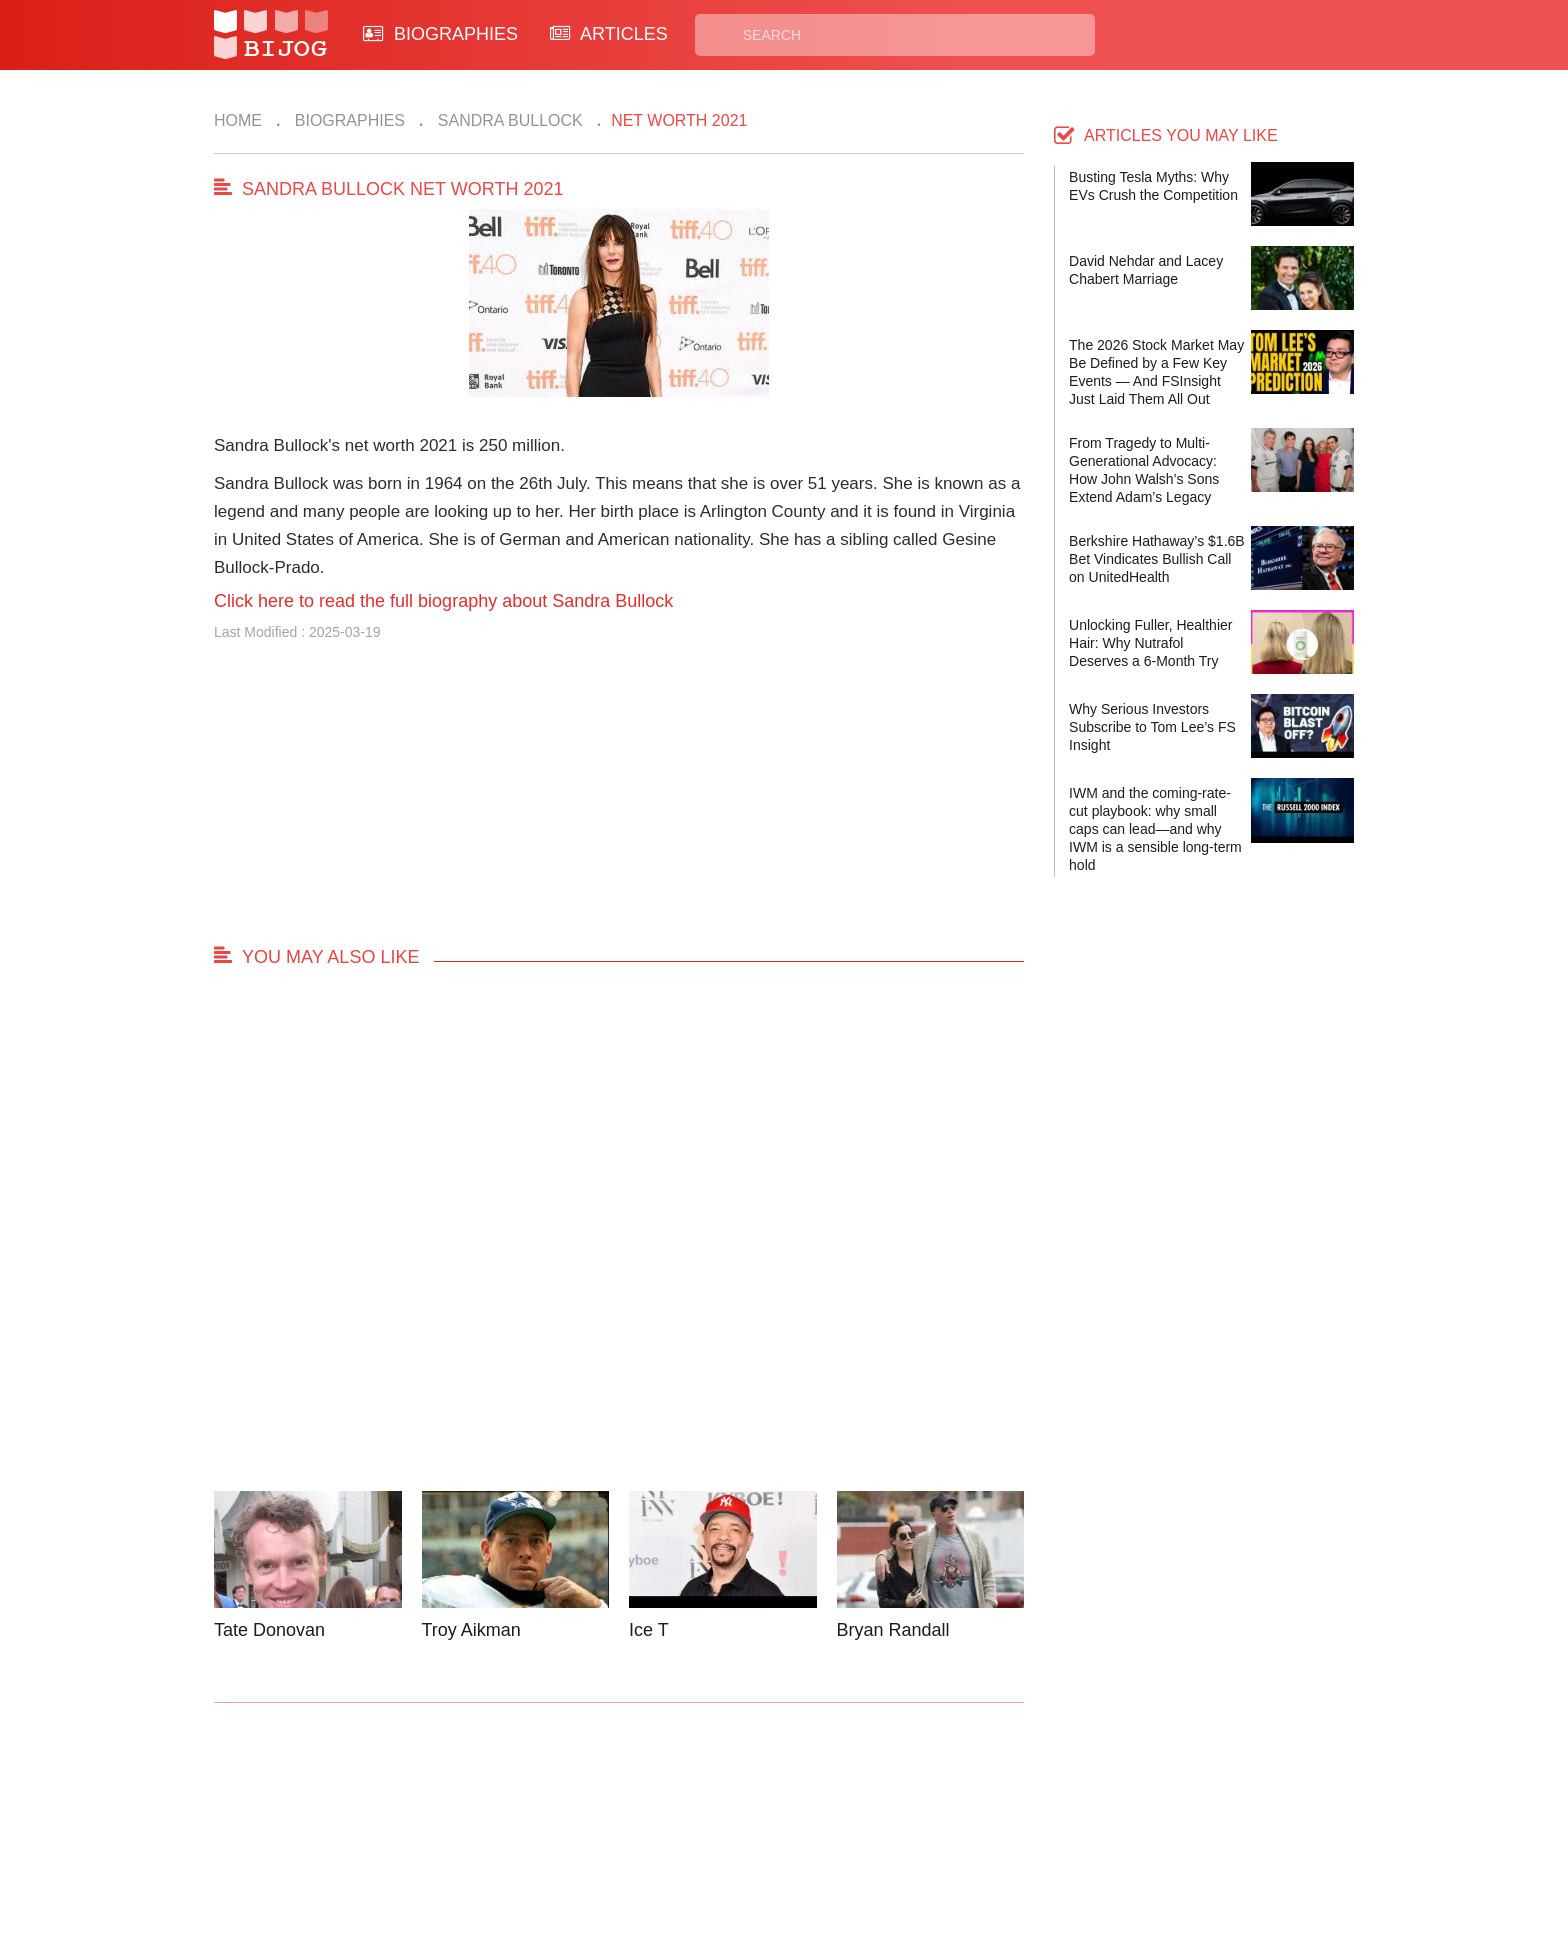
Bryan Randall (893, 1630)
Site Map (694, 1833)
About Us (546, 1833)
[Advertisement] (619, 802)
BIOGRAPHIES (440, 34)
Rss (977, 1810)
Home (238, 120)
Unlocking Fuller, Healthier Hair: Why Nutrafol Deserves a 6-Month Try (1150, 643)
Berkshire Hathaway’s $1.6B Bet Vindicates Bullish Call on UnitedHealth (1157, 559)
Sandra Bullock (507, 120)
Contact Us (552, 1810)
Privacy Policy (863, 1810)
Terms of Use (860, 1833)
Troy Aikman (471, 1630)
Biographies (347, 120)
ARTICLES (609, 34)
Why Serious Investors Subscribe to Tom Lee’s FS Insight (1152, 727)
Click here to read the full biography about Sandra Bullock (443, 601)
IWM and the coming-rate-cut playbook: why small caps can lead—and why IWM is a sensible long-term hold (1155, 829)
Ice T (649, 1630)
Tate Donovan (269, 1630)
